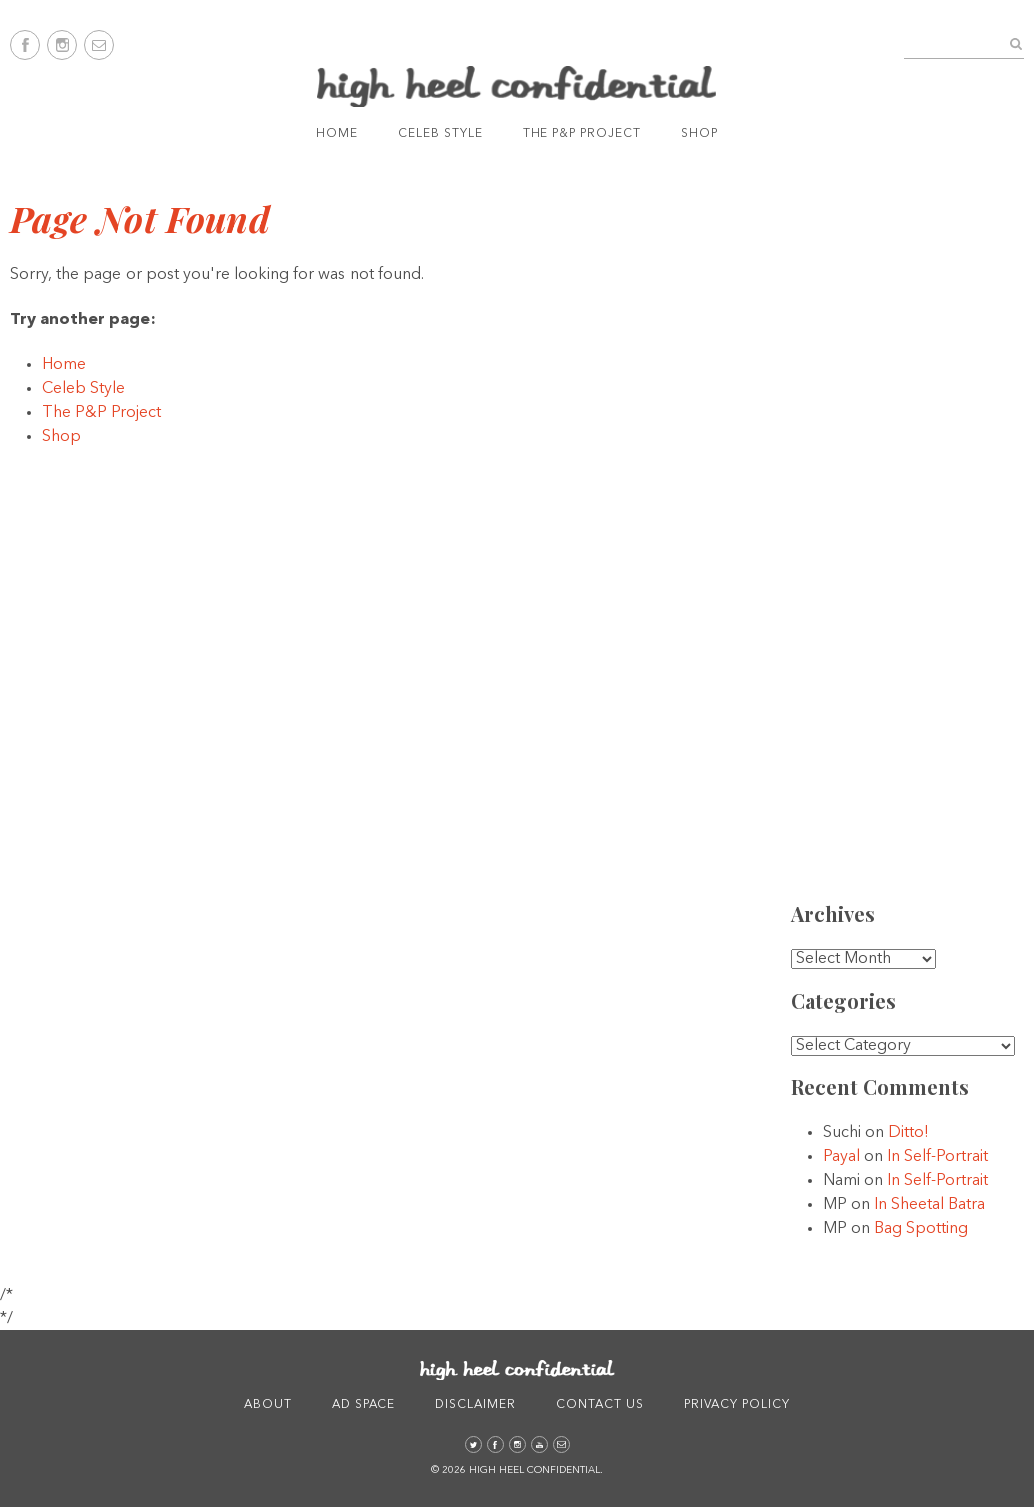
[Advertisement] (916, 571)
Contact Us (600, 1405)
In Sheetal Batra (929, 1205)
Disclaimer (475, 1405)
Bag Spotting (921, 1229)
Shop (699, 134)
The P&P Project (582, 134)
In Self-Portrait (937, 1157)
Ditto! (908, 1133)
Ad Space (364, 1405)
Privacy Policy (737, 1405)
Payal (841, 1157)
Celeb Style (440, 134)
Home (337, 134)
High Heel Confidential (517, 86)
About (268, 1405)
